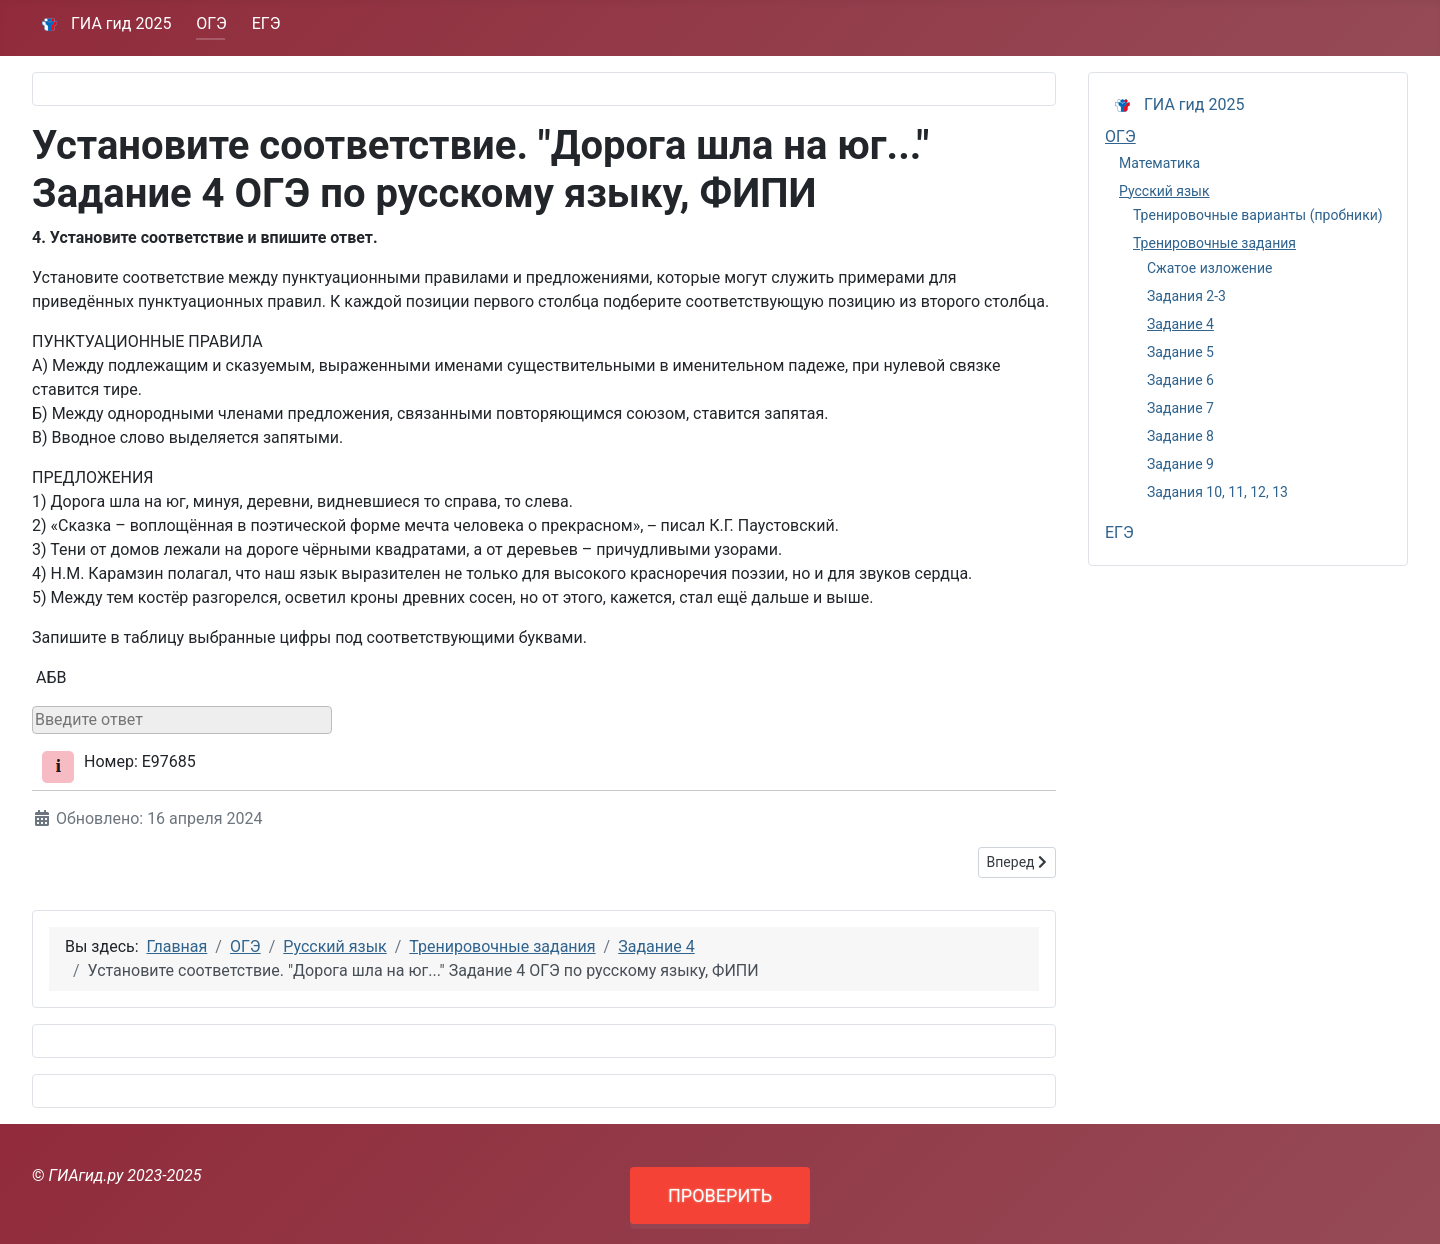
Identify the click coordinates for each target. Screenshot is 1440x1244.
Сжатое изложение (1209, 268)
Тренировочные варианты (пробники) (1258, 215)
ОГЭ (211, 23)
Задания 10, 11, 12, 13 (1217, 492)
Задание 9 (1180, 464)
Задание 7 (1180, 408)
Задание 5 (1180, 352)
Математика (1159, 163)
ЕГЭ (266, 23)
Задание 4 (1180, 324)
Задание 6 (1180, 380)
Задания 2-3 (1186, 296)
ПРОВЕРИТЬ (720, 1195)
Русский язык (1164, 191)
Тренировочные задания (1214, 243)
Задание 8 (1180, 436)
